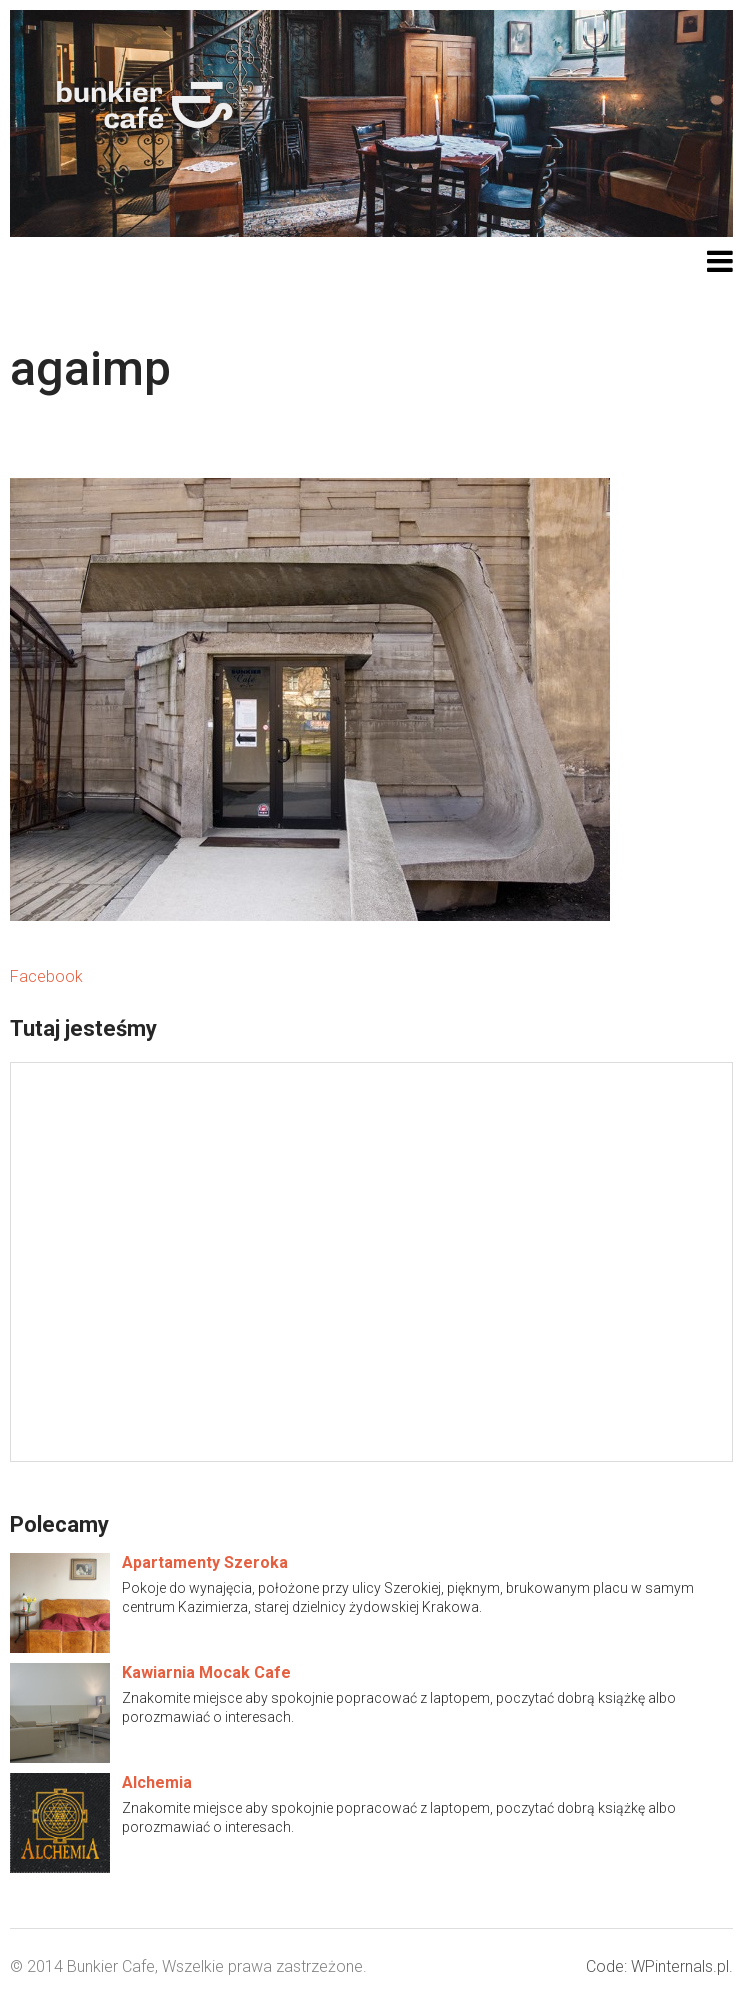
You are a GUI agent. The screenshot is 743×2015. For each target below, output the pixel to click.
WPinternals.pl (680, 1966)
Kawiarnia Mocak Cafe (206, 1672)
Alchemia (157, 1782)
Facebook (46, 976)
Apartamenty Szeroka (205, 1562)
